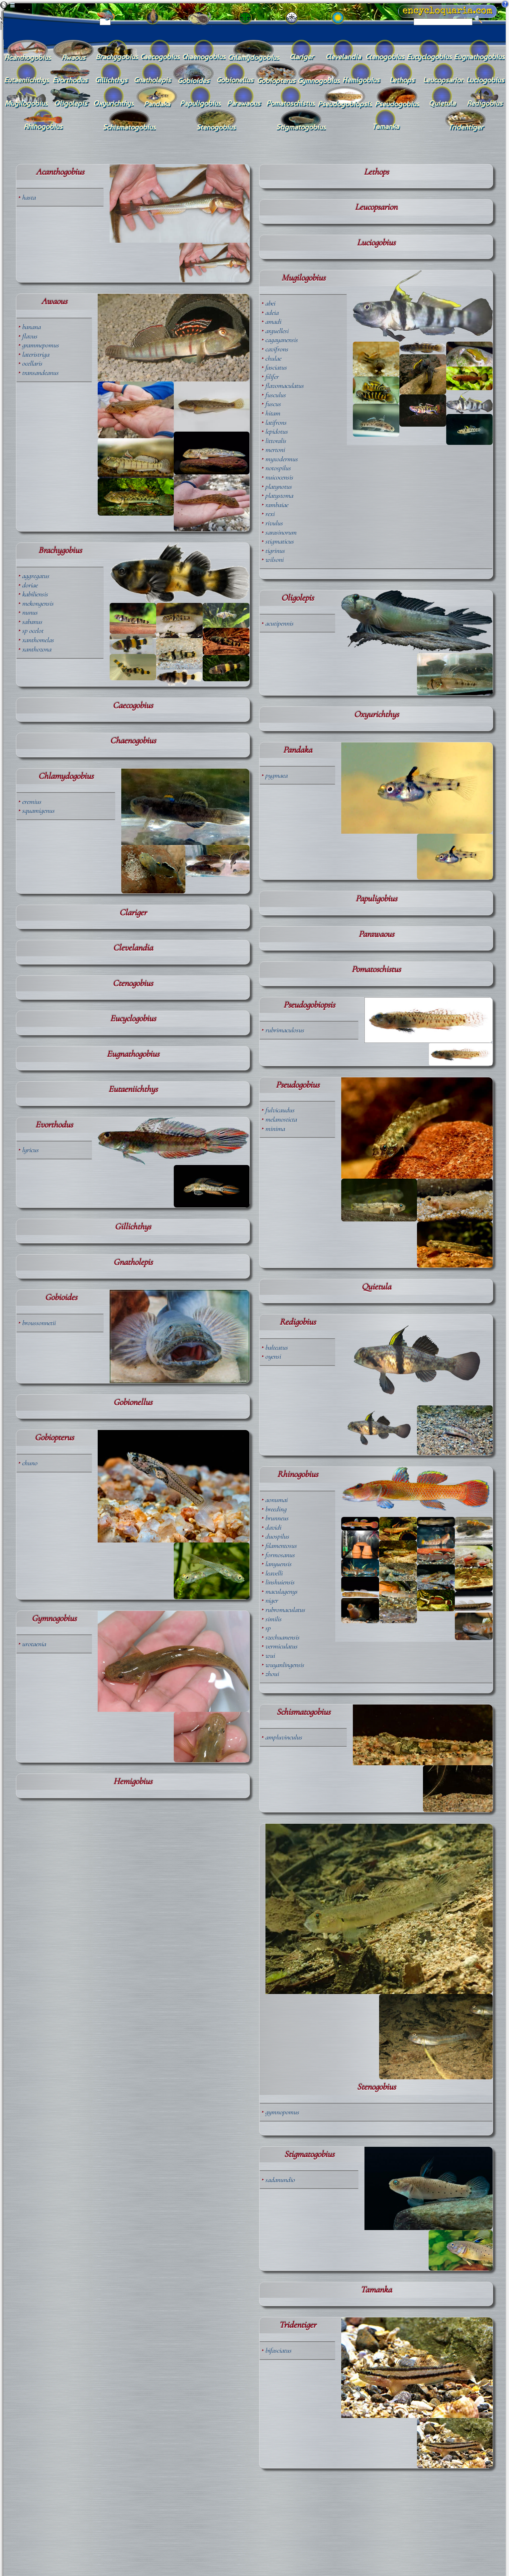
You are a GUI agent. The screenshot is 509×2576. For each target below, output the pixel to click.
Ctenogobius (133, 983)
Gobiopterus (54, 1437)
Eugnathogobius (133, 1054)
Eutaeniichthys (132, 1089)
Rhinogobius (297, 1474)
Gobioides (61, 1297)
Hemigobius (132, 1781)
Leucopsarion (376, 207)
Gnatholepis (133, 1262)
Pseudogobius (297, 1085)
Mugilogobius (303, 278)
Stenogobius (376, 2087)
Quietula (376, 1287)
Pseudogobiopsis (309, 1005)
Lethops (376, 172)
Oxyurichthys (376, 714)
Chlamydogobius (65, 776)
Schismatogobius (303, 1712)
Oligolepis (297, 598)
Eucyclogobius (133, 1018)
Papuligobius (376, 898)
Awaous (54, 301)
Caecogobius (133, 705)
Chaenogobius (133, 740)
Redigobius (297, 1322)
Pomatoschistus (376, 969)
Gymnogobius (54, 1618)
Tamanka (376, 2290)
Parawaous (376, 934)
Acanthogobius (60, 172)
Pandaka (297, 750)
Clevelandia (133, 948)
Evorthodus (54, 1125)
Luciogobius (376, 242)
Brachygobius (60, 550)
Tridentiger (297, 2325)
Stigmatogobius (309, 2154)
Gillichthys (133, 1226)
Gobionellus (132, 1402)
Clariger (133, 912)
